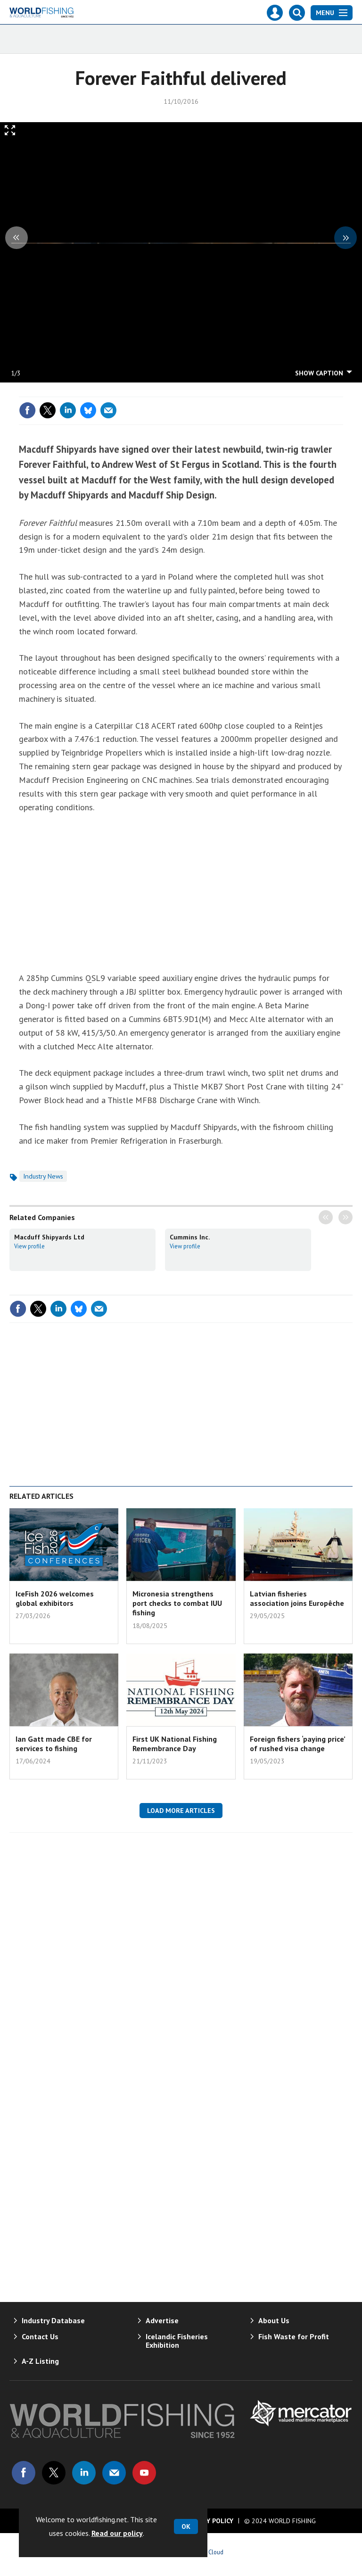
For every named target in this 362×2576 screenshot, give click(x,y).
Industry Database (53, 2320)
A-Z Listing (40, 2361)
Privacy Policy (209, 2521)
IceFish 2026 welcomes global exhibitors (55, 1598)
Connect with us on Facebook (23, 2472)
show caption (319, 373)
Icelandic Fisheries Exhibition (177, 2341)
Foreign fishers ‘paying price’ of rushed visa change (297, 1743)
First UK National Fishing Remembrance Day (174, 1743)
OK (185, 2526)
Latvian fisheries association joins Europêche (297, 1598)
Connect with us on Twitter (53, 2472)
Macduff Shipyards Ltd (49, 1237)
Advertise (162, 2320)
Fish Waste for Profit (293, 2336)
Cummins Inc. (190, 1237)
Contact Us (40, 2336)
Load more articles (181, 1810)
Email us (114, 2472)
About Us (273, 2320)
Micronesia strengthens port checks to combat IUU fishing (177, 1603)
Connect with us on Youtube (144, 2472)
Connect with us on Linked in (84, 2472)
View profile (29, 1246)
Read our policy (117, 2533)
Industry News (43, 1176)
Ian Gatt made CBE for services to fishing (54, 1743)
